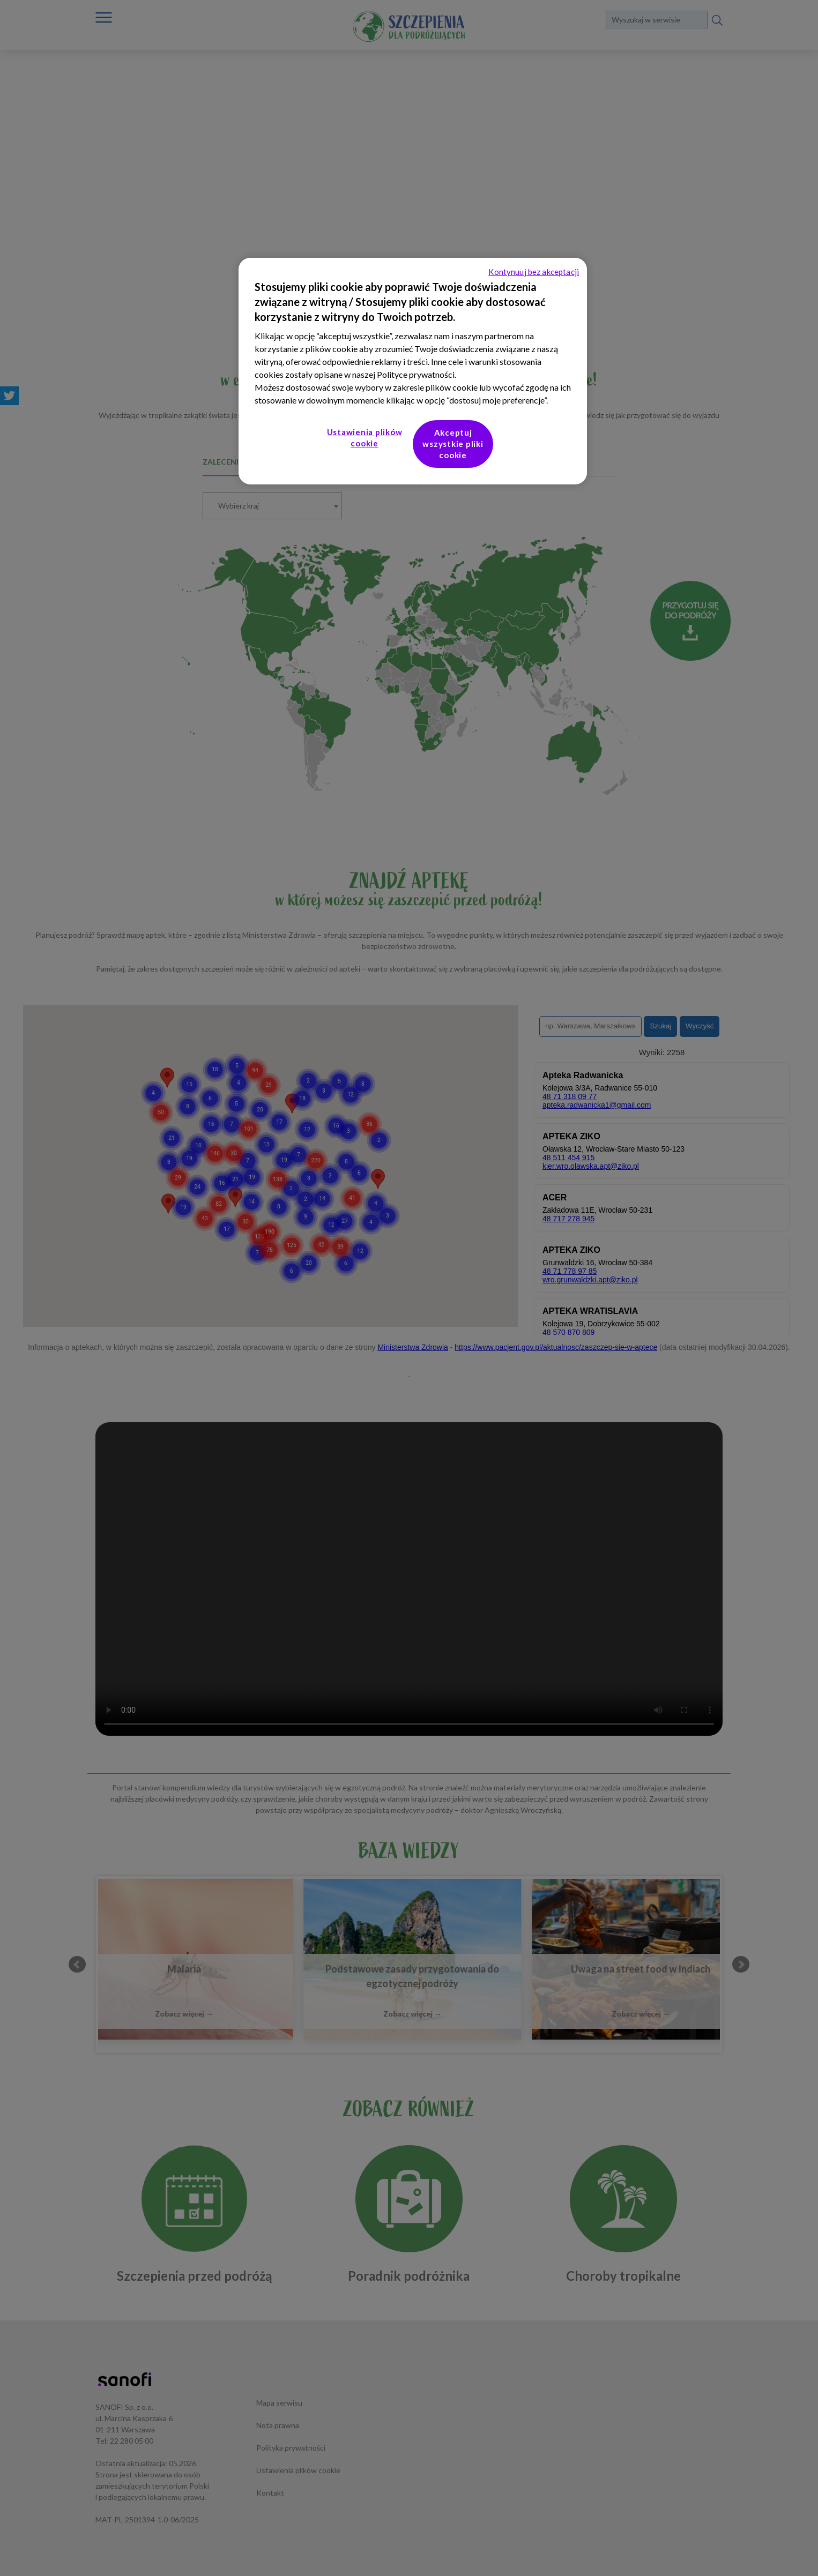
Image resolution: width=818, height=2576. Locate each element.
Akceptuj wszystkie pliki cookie (452, 444)
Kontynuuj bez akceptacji (533, 272)
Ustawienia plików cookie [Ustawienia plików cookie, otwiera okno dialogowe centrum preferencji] (365, 437)
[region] (413, 371)
